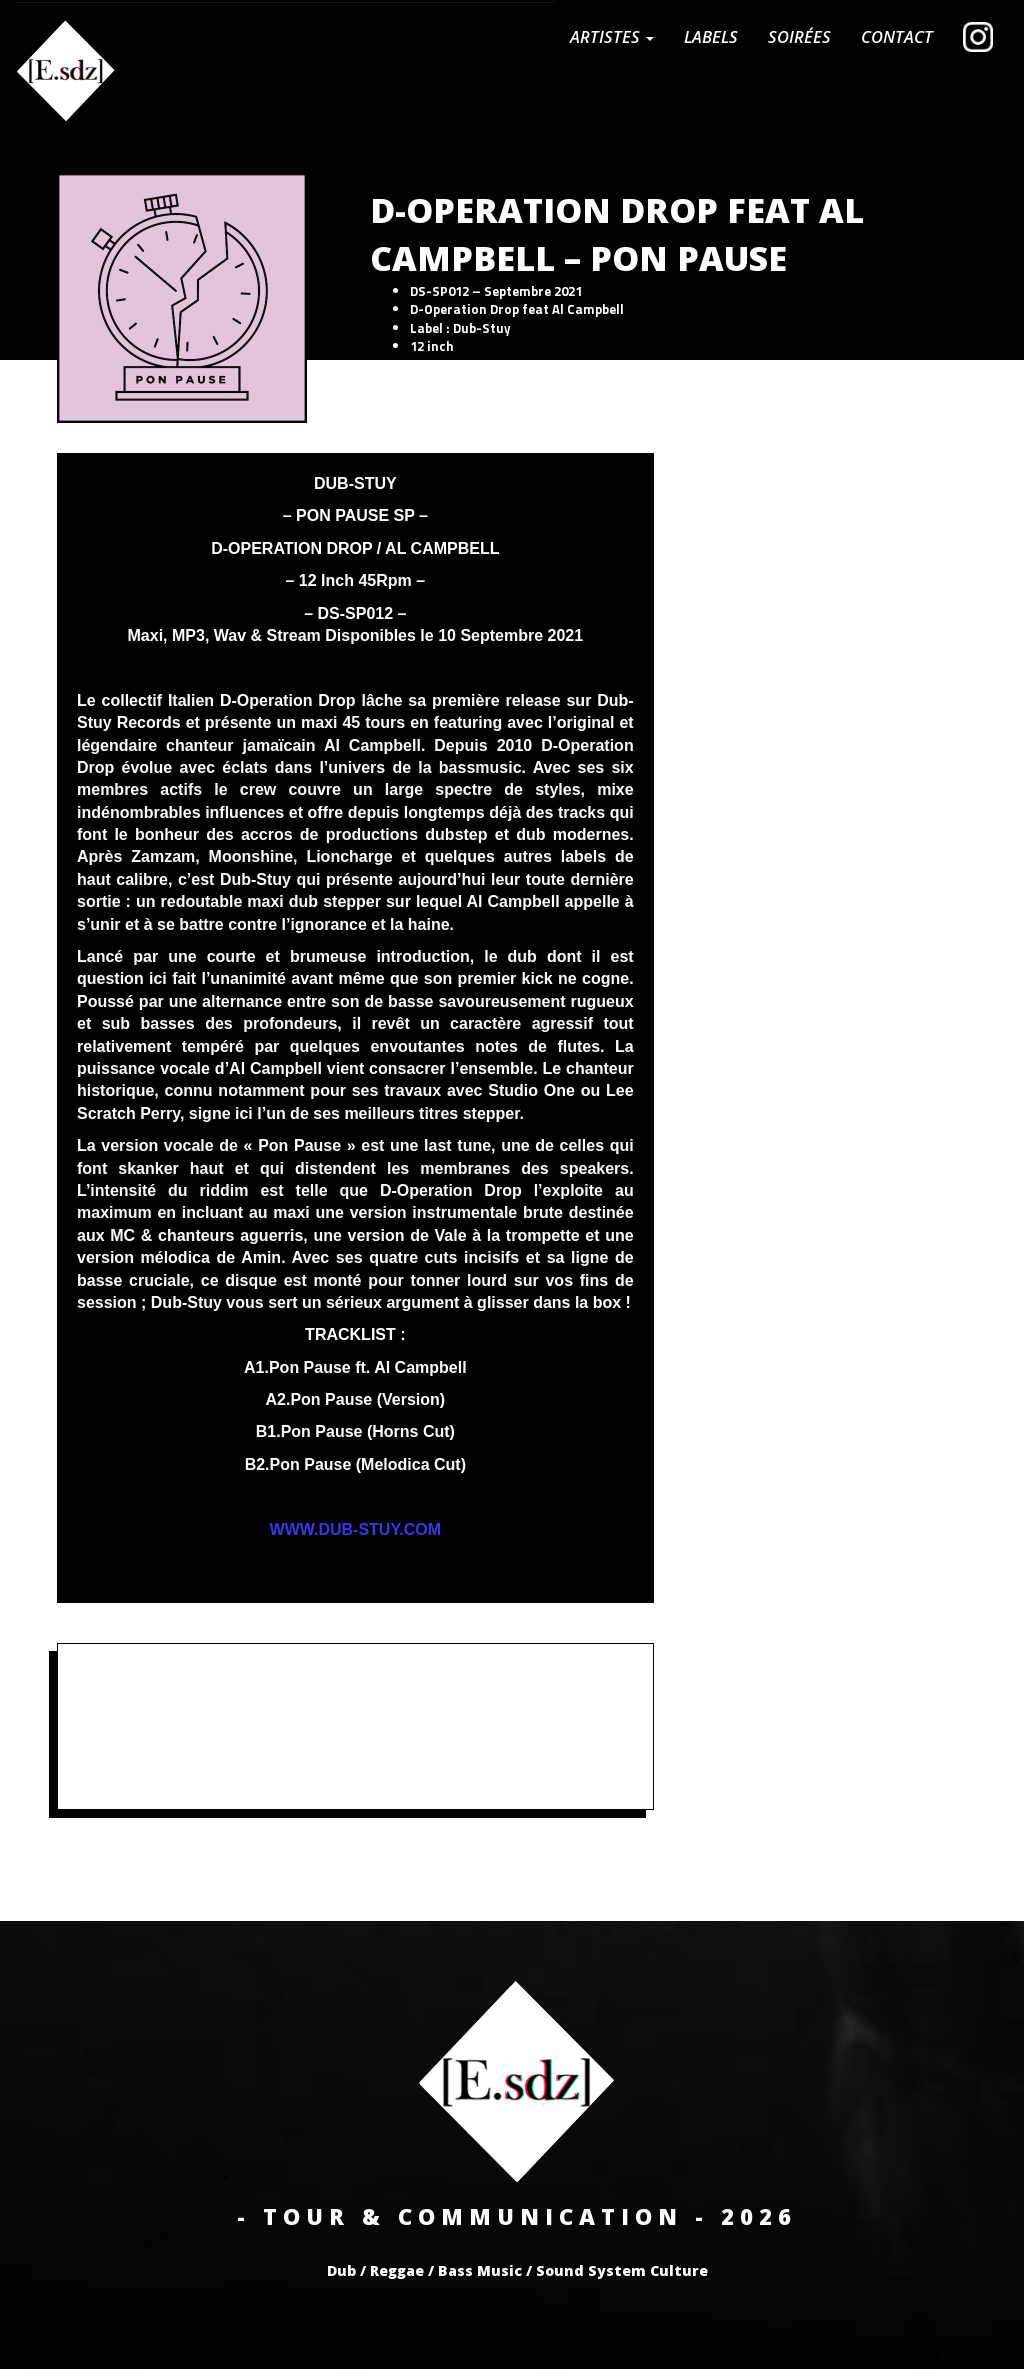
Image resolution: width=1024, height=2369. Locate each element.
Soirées (799, 36)
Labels (711, 36)
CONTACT (897, 36)
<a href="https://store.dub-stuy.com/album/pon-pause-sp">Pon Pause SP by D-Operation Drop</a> (355, 1724)
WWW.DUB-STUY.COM (356, 1529)
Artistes (612, 36)
